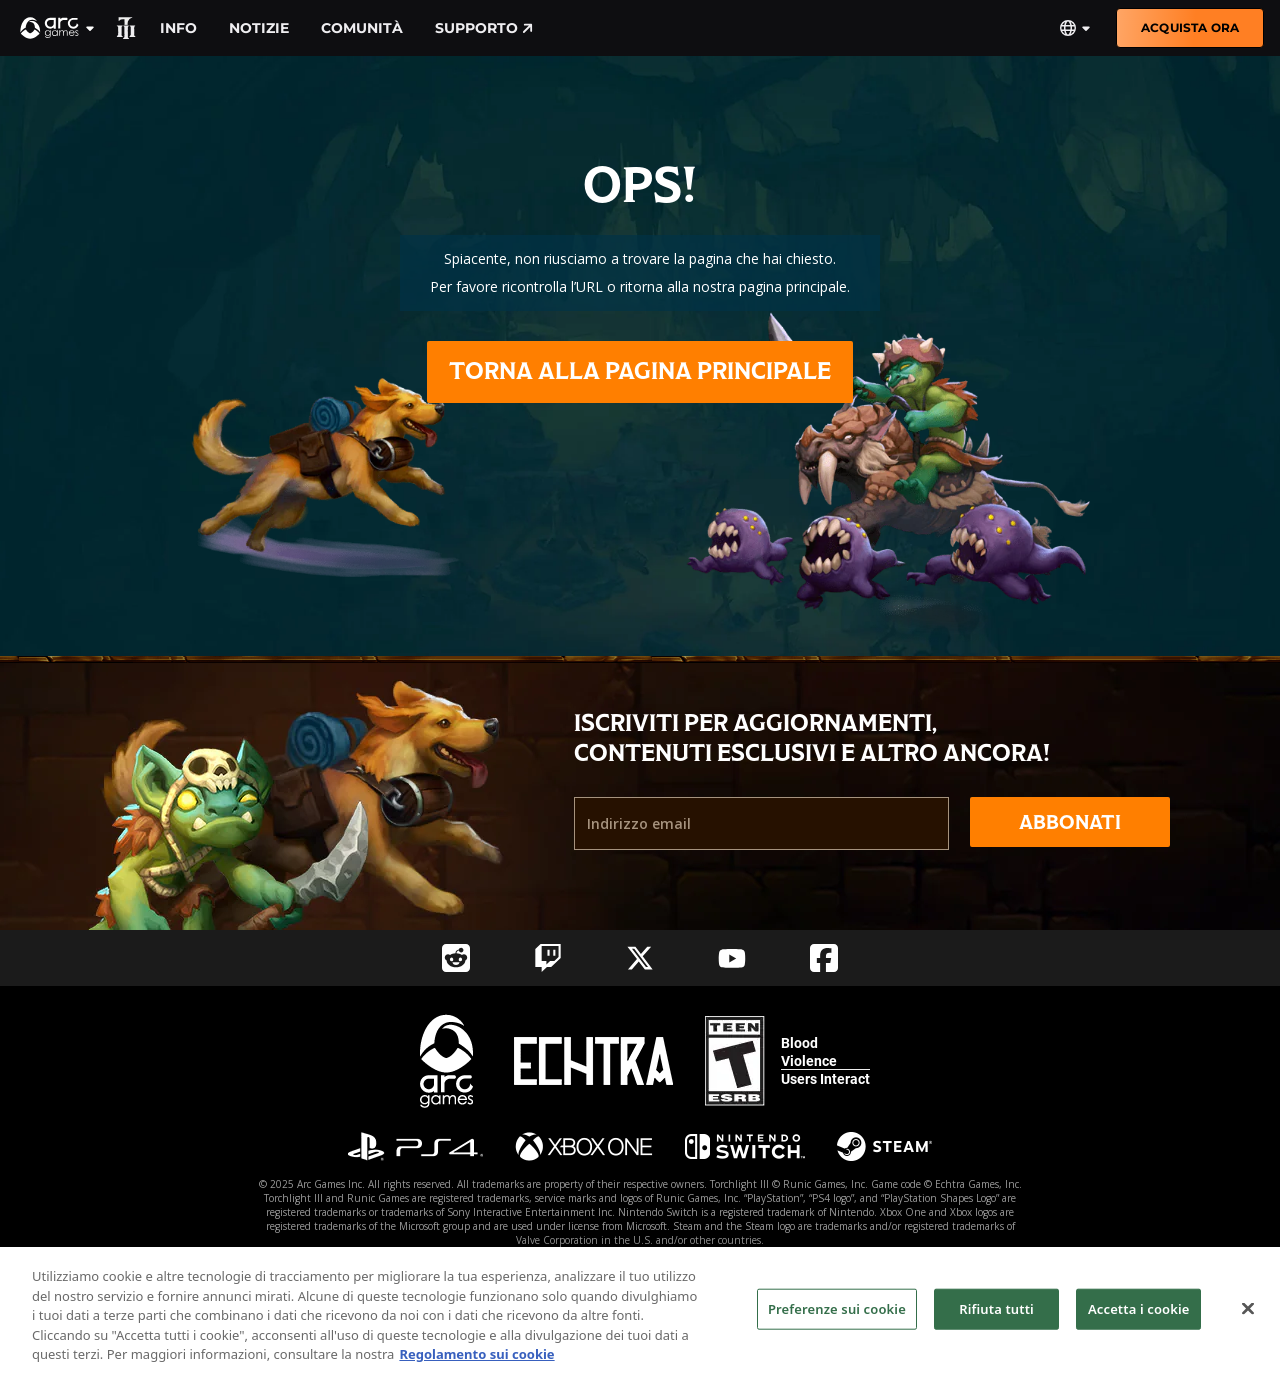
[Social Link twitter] (640, 958)
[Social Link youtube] (732, 958)
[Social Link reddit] (456, 958)
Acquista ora (1190, 27)
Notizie (259, 28)
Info (178, 28)
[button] (58, 28)
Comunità (362, 28)
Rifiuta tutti (996, 1318)
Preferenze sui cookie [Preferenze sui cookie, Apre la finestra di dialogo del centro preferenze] (837, 1318)
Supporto (484, 28)
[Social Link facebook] (824, 958)
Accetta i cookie (1139, 1318)
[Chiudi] (1248, 1318)
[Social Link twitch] (548, 958)
